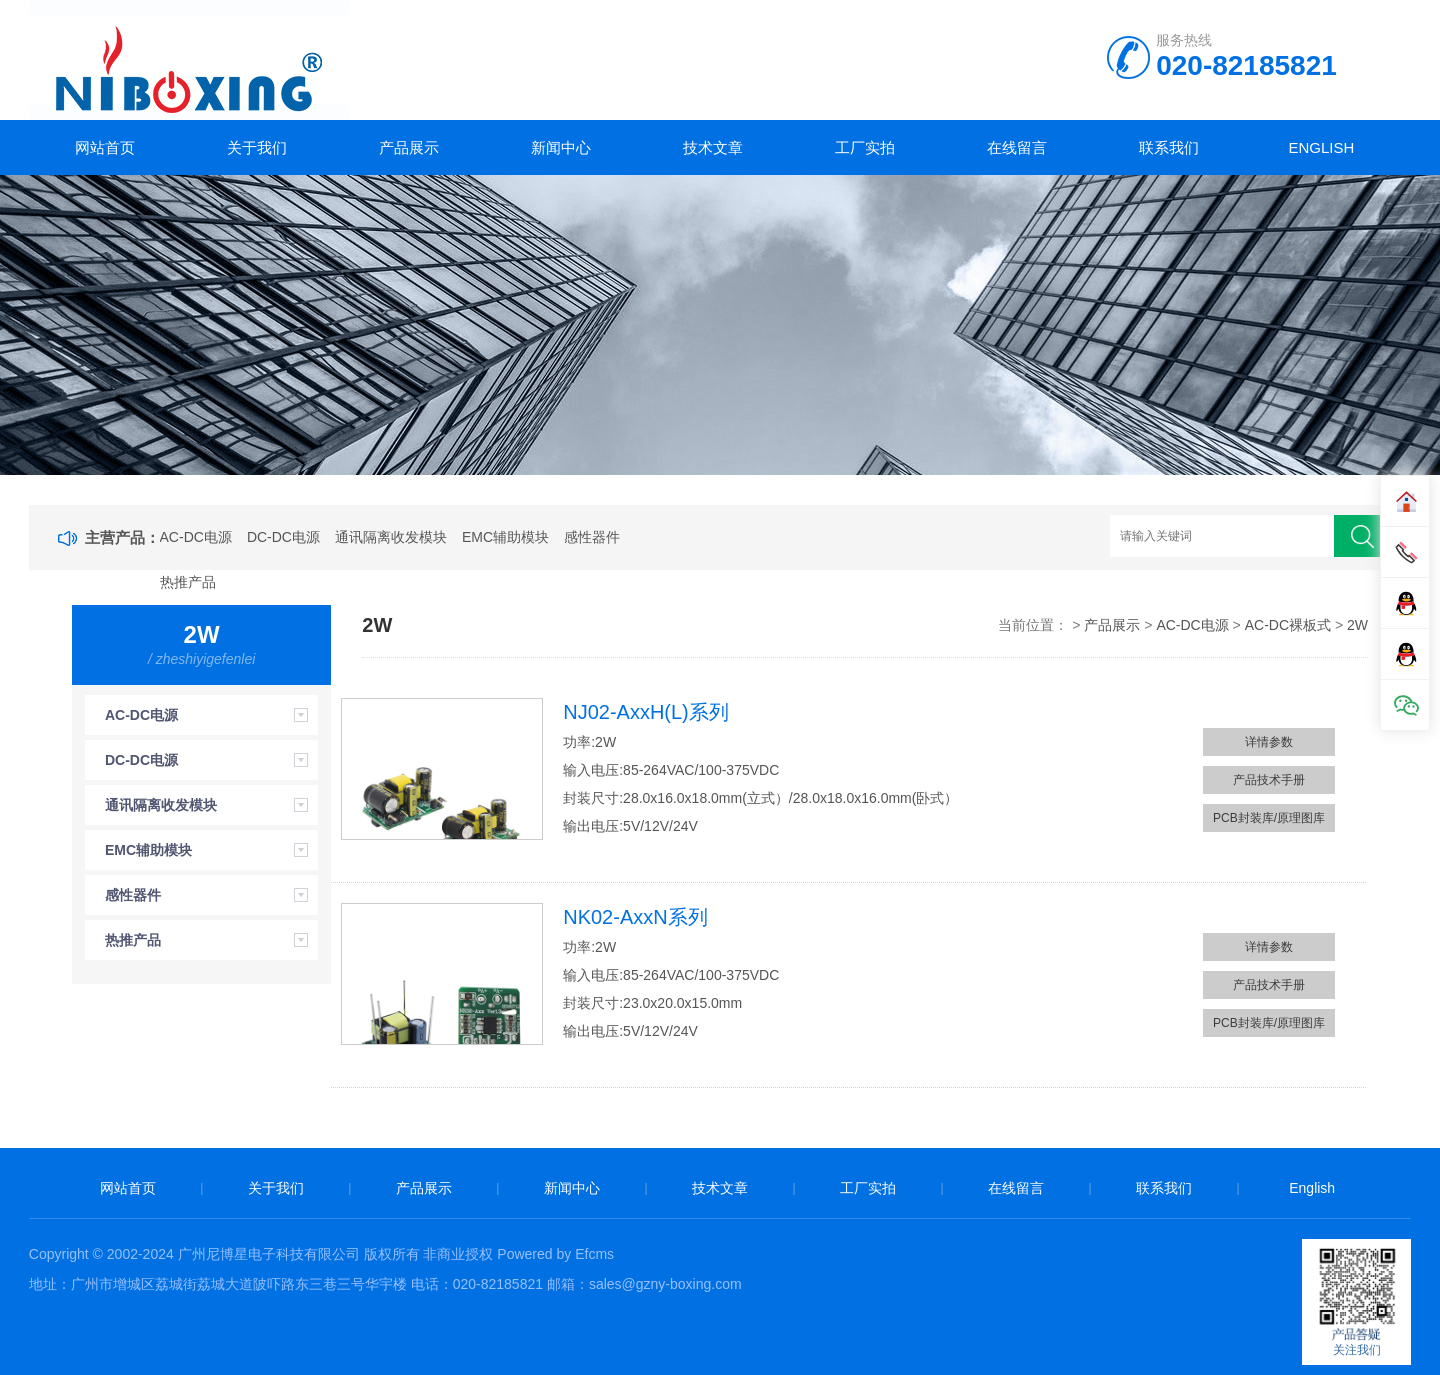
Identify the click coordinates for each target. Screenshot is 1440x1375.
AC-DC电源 (196, 537)
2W (1357, 625)
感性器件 (592, 537)
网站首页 (105, 147)
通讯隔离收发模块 (391, 537)
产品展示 (409, 147)
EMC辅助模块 (505, 537)
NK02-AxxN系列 (635, 917)
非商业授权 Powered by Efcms (518, 1254)
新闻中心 (561, 147)
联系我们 (1169, 147)
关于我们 (257, 147)
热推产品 (188, 582)
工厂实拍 (865, 147)
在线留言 (1017, 147)
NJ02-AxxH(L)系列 (646, 712)
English (1321, 147)
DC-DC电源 (283, 537)
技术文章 (713, 147)
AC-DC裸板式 (1288, 625)
